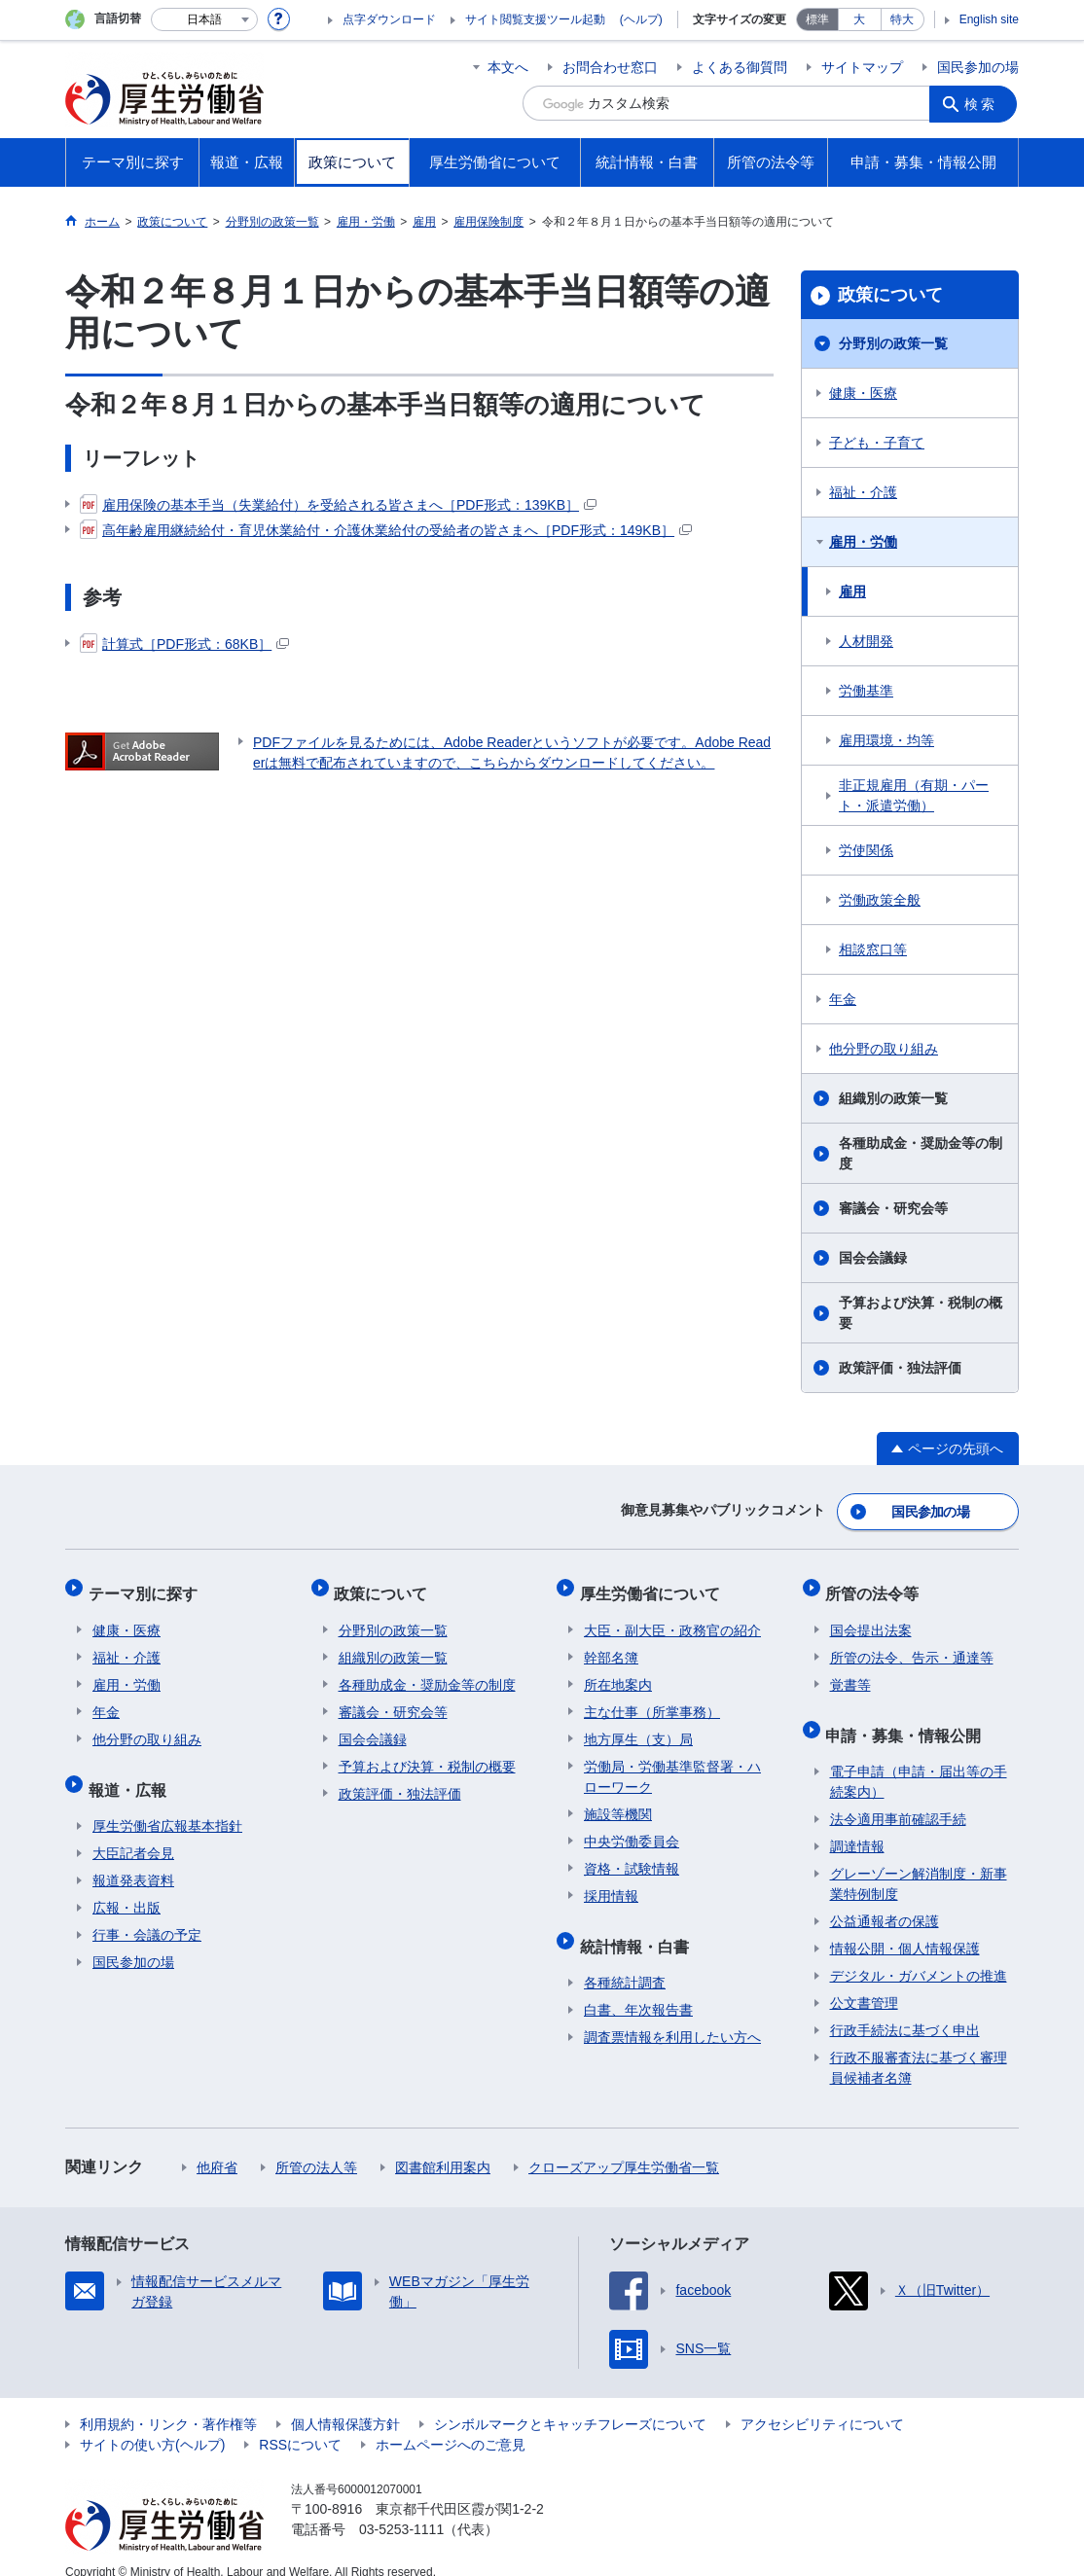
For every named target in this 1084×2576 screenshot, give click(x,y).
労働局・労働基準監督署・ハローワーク (672, 1764)
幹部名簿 (611, 1645)
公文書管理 (864, 1981)
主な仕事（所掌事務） (652, 1699)
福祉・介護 (863, 492)
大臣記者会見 (133, 1832)
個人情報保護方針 (345, 2403)
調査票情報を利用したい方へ (672, 2015)
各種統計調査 (625, 1961)
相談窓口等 (873, 949)
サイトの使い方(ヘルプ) (152, 2423)
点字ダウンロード (389, 19)
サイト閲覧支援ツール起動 (535, 19)
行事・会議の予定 (146, 1913)
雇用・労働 (863, 542)
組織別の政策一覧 (893, 1098)
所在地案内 (618, 1672)
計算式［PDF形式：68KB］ (184, 644)
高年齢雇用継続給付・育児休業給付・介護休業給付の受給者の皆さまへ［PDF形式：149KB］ (386, 530)
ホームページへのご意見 (450, 2423)
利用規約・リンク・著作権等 (168, 2403)
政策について (890, 294)
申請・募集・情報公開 (908, 1717)
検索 (983, 103)
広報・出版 (126, 1886)
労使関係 (866, 850)
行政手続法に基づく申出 (905, 2009)
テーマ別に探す (146, 1585)
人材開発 (866, 641)
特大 (902, 19)
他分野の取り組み (883, 1048)
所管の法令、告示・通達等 (912, 1645)
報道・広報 (131, 1772)
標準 (817, 19)
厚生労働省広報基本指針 (167, 1804)
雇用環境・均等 (886, 740)
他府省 (217, 2146)
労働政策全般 (880, 900)
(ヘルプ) (641, 19)
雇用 (852, 591)
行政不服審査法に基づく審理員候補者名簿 (918, 2046)
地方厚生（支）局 (638, 1727)
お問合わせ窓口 (610, 67)
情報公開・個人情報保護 (905, 1927)
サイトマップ (862, 67)
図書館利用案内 (442, 2146)
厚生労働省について (654, 1585)
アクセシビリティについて (822, 2403)
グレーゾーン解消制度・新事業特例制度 (918, 1862)
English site (989, 19)
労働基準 (866, 690)
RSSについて (300, 2423)
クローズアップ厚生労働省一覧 (623, 2146)
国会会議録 (873, 1258)
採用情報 (611, 1883)
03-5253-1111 (401, 2508)
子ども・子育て (876, 442)
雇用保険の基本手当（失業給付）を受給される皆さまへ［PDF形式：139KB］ (338, 505)
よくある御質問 (739, 67)
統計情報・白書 (638, 1928)
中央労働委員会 (631, 1829)
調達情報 (857, 1825)
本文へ (508, 67)
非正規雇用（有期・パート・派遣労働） (914, 795)
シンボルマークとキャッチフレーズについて (570, 2403)
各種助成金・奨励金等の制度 (920, 1153)
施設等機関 (618, 1801)
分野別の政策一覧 (893, 343)
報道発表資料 (133, 1859)
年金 (842, 999)
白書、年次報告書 (638, 1988)
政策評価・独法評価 (900, 1368)
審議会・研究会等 (893, 1208)
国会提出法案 (871, 1618)
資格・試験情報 (631, 1856)
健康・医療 (863, 393)
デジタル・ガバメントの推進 (918, 1954)
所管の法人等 (316, 2146)
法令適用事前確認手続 (898, 1798)
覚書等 (850, 1672)
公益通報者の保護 (884, 1900)
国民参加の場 (978, 67)
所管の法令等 (876, 1585)
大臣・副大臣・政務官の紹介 (672, 1618)
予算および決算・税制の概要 (920, 1313)
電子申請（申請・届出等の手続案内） (918, 1760)
